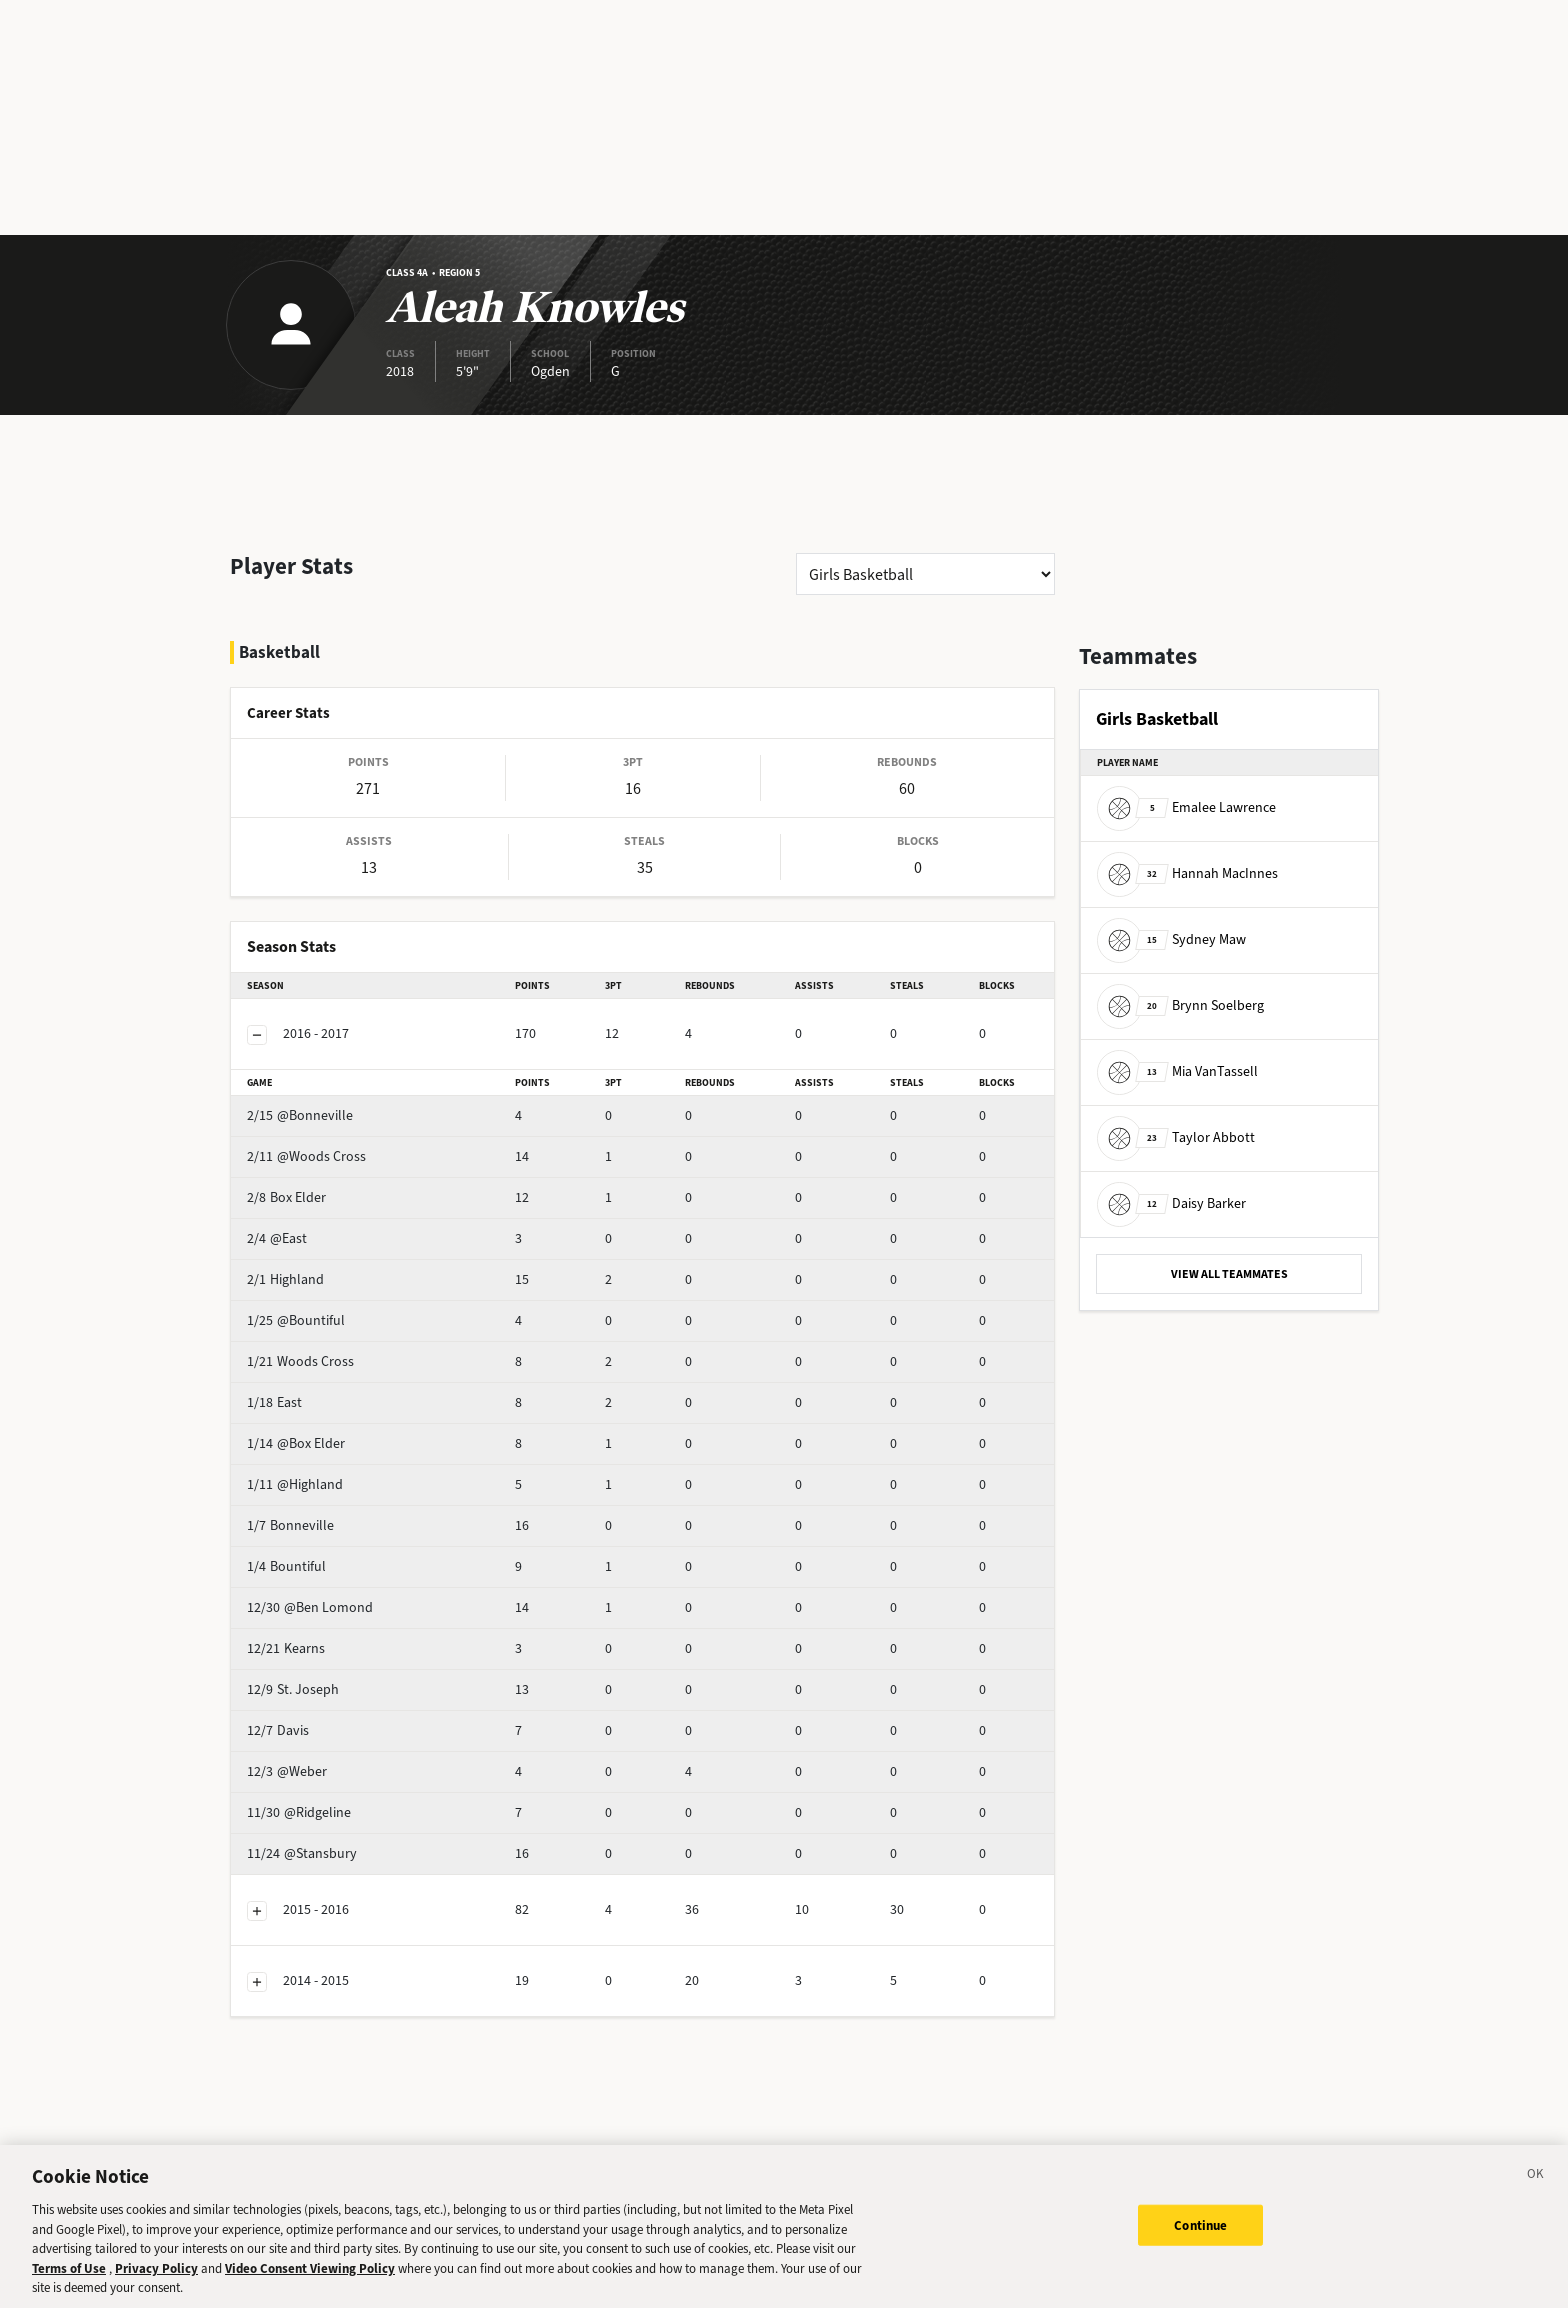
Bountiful (325, 1513)
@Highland (330, 1431)
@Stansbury (333, 1800)
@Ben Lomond (341, 1554)
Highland (324, 1226)
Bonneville (329, 1472)
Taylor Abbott (1176, 1137)
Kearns (317, 1595)
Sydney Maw (1171, 939)
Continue (1200, 2224)
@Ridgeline (330, 1759)
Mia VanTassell (1177, 1071)
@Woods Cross (341, 1103)
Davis (313, 1677)
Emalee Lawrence (1186, 807)
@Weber (322, 1718)
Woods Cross (335, 1308)
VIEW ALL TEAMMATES (1229, 1274)
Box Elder (325, 1144)
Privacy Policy (156, 2268)
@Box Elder (331, 1390)
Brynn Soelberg (1180, 1005)
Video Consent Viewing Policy (310, 2268)
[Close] (1536, 2177)
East (309, 1349)
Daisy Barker (1171, 1203)
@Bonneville (335, 1062)
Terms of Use (69, 2268)
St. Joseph (328, 1636)
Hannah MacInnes (1187, 873)
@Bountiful (331, 1267)
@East (315, 1185)
